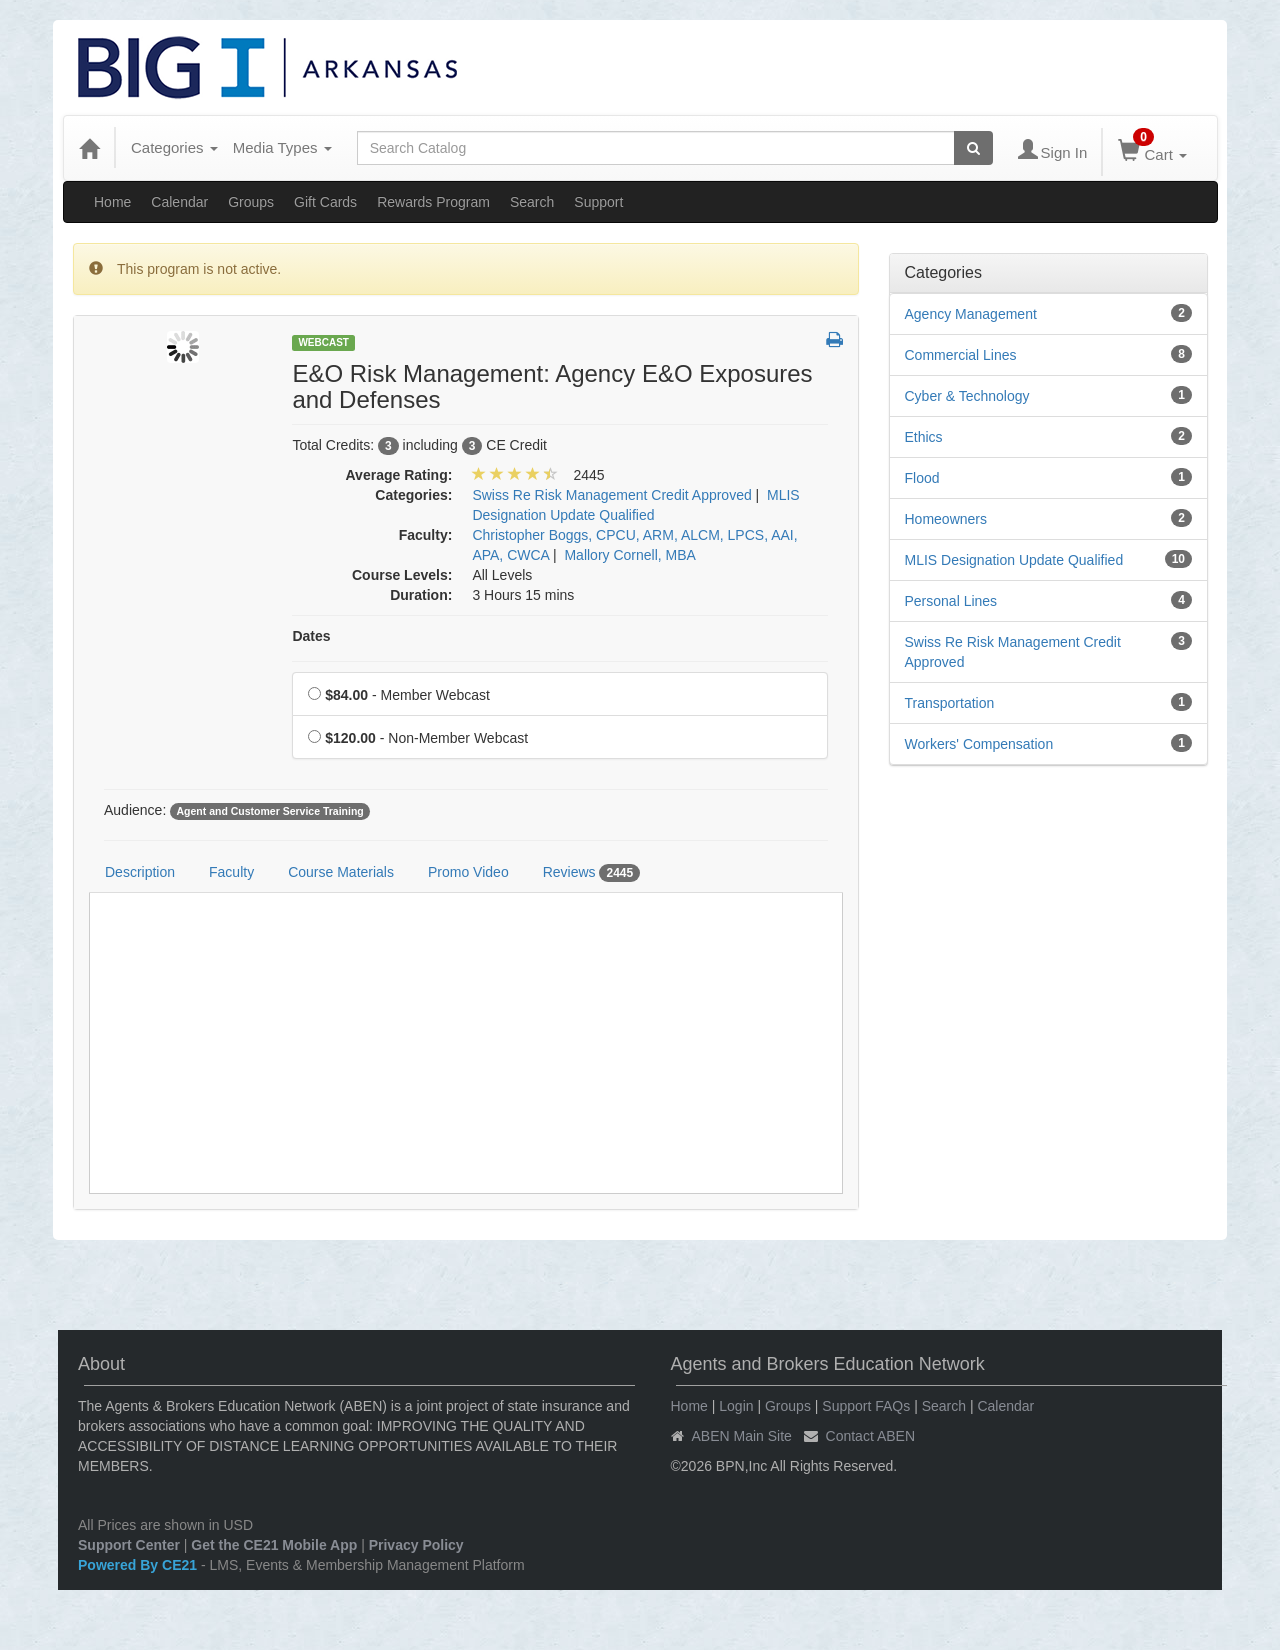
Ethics (924, 437)
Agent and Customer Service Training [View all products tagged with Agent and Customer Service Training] (269, 811)
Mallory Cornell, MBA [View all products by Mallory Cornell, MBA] (629, 555)
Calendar (179, 202)
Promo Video (468, 872)
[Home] (89, 148)
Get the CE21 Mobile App (274, 1545)
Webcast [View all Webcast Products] (323, 342)
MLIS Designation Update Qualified (1014, 560)
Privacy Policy (416, 1545)
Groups (251, 202)
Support (598, 202)
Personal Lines (951, 601)
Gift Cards (325, 202)
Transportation (950, 703)
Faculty (231, 872)
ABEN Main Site (742, 1436)
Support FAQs (866, 1406)
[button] (834, 341)
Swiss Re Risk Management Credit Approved (1013, 652)
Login (736, 1406)
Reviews (592, 873)
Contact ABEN (871, 1436)
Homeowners (946, 519)
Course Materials (341, 872)
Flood (922, 478)
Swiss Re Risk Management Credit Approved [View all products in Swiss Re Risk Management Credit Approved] (611, 495)
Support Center (129, 1545)
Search (532, 202)
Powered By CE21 (139, 1565)
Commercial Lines (961, 355)
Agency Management (971, 314)
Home (112, 202)
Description (140, 872)
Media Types (282, 147)
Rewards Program (433, 202)
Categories (174, 147)
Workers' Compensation (979, 744)
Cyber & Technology (967, 396)
